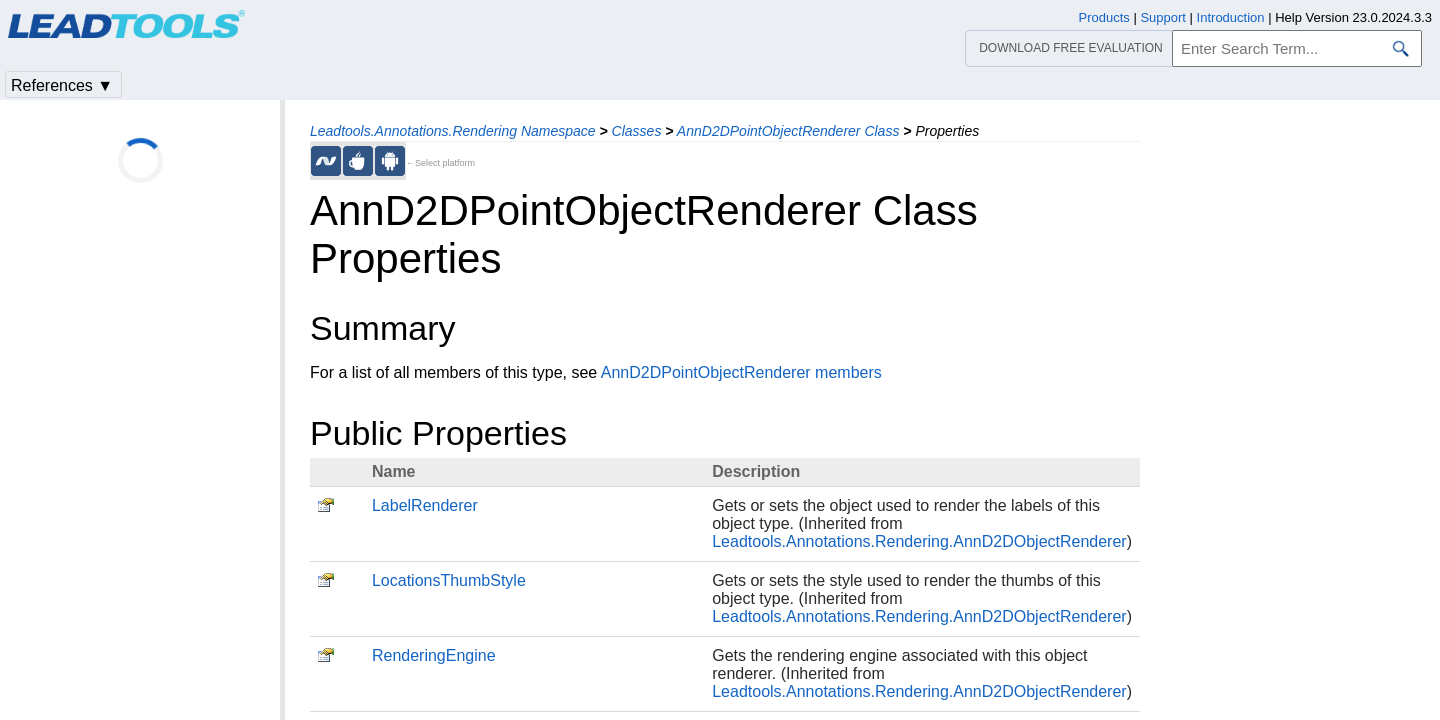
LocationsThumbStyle (449, 580)
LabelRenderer (425, 505)
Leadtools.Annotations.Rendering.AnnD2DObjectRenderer (919, 541)
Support (1163, 17)
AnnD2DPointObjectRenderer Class (788, 131)
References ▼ (62, 85)
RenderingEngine (434, 655)
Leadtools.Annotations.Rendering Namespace (453, 131)
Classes (637, 131)
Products (1104, 17)
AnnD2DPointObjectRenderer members (741, 372)
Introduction (1231, 17)
